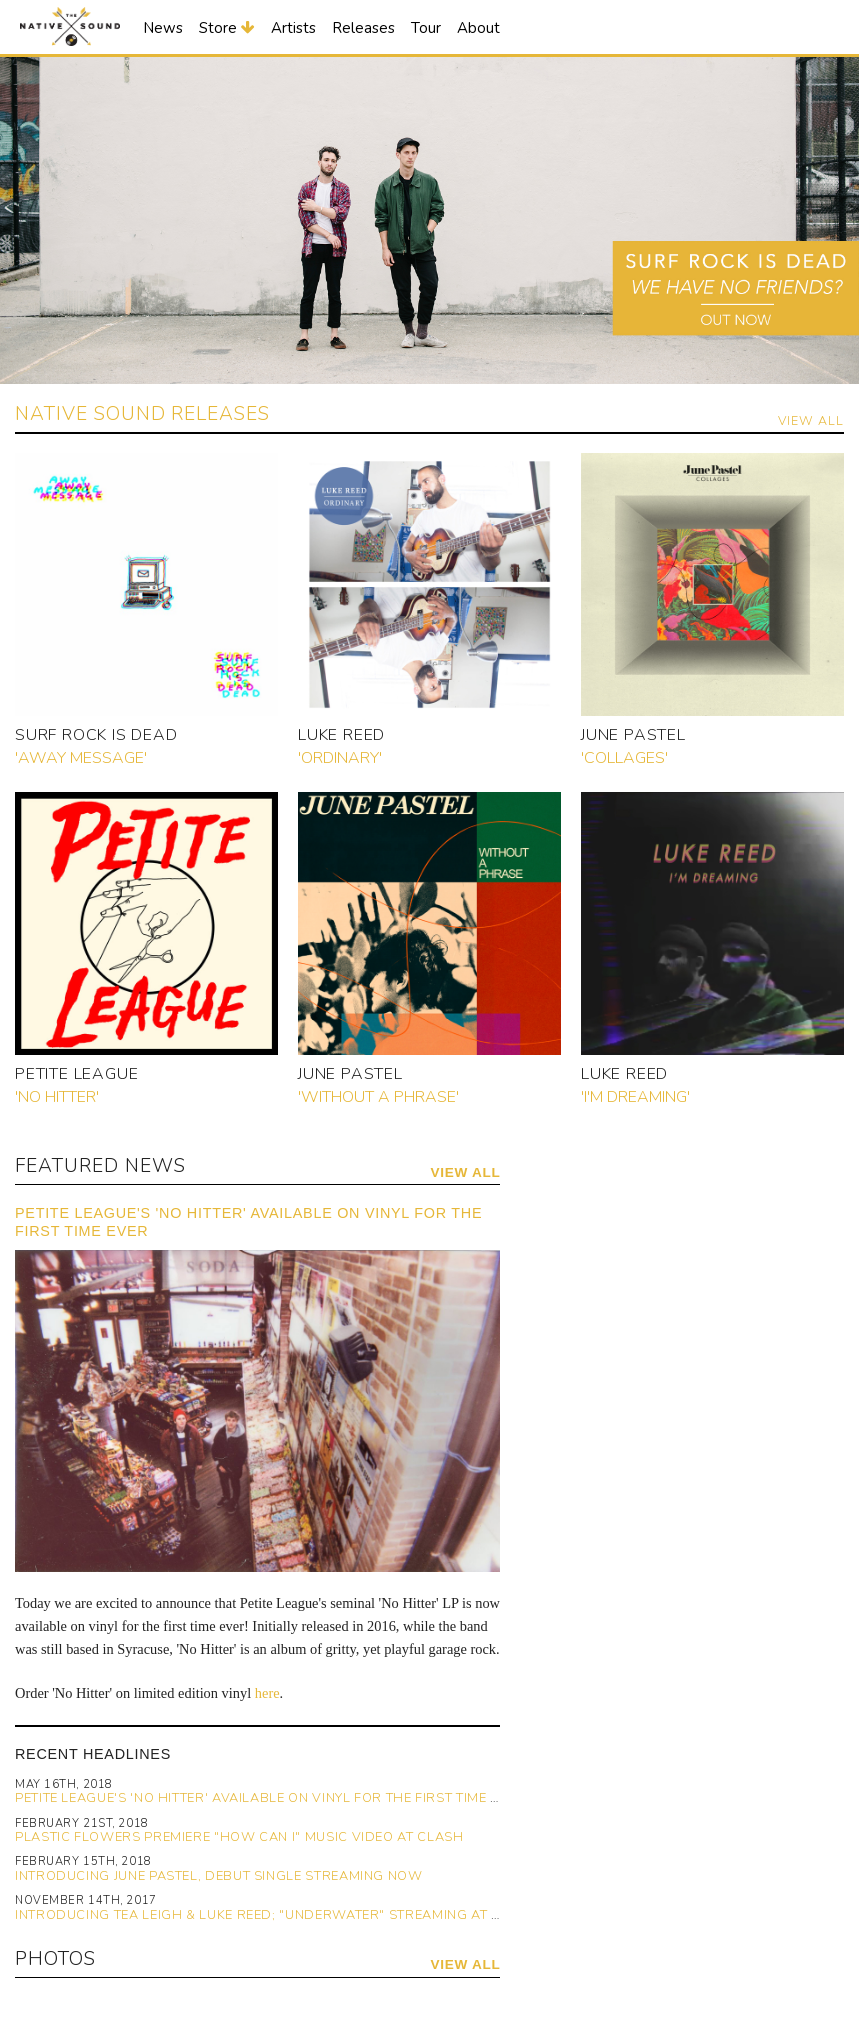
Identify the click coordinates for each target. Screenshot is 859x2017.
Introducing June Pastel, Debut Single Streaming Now (219, 1876)
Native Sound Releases (142, 414)
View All (811, 420)
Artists (293, 28)
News (163, 28)
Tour (426, 28)
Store (227, 28)
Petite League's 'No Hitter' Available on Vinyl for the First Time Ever (270, 1798)
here (267, 1693)
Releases (363, 28)
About (478, 28)
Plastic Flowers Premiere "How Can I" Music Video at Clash (239, 1837)
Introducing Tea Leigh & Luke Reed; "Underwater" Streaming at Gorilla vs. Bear (315, 1915)
